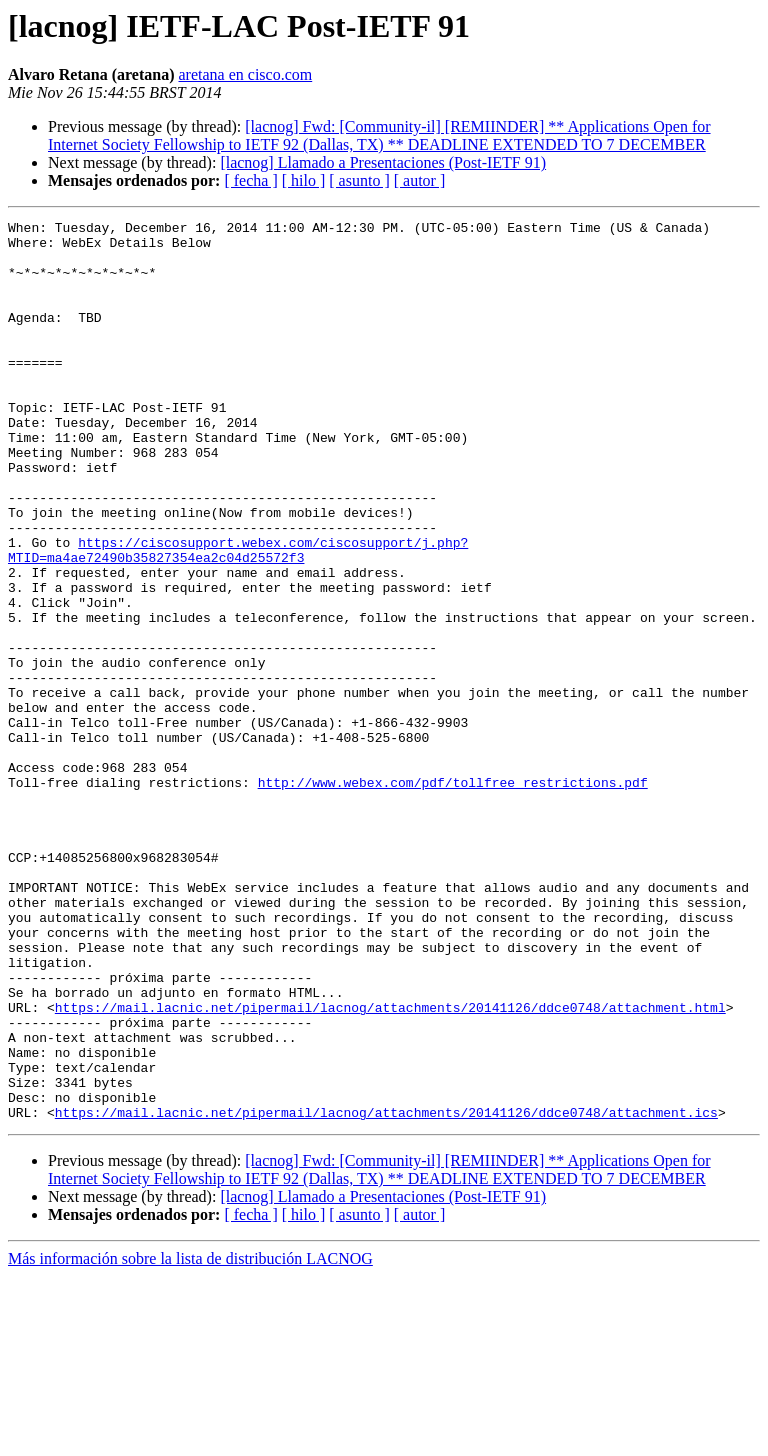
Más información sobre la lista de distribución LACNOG (190, 1438)
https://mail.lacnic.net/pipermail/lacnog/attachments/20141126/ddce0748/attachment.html (390, 1166)
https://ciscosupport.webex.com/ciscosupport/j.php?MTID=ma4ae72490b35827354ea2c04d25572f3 (238, 617)
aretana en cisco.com (246, 74)
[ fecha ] (250, 180)
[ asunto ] (359, 180)
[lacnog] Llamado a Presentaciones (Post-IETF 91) (383, 162)
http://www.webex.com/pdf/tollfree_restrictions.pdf (453, 896)
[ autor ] (420, 180)
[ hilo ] (304, 180)
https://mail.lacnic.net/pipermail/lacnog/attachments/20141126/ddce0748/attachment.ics (386, 1292)
